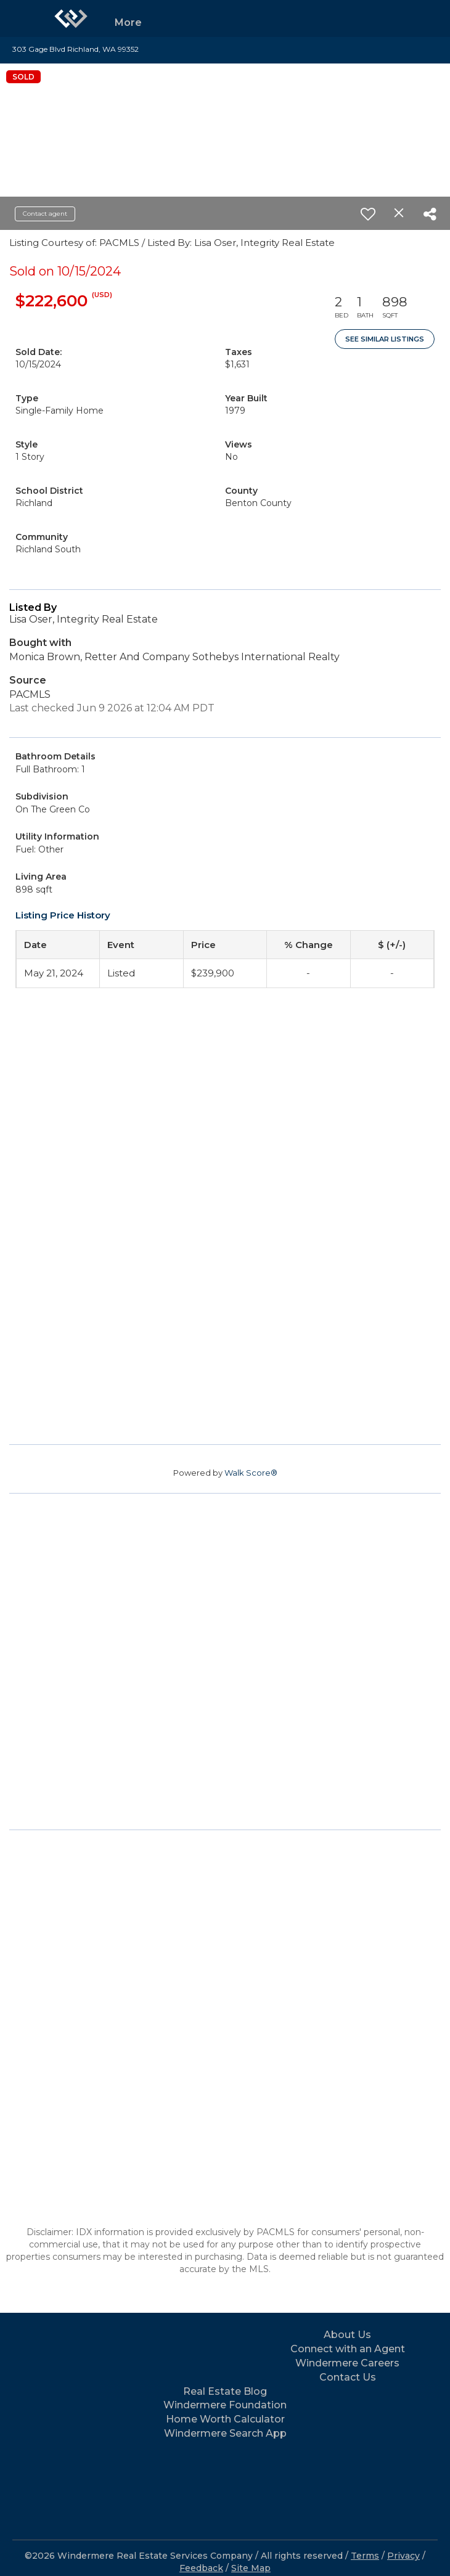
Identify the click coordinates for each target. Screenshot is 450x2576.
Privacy (403, 2555)
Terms (365, 2555)
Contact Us (347, 2377)
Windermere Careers (347, 2363)
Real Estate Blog (225, 2391)
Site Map (251, 2568)
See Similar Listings (384, 339)
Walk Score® (250, 1473)
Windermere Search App (225, 2433)
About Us (347, 2335)
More (128, 22)
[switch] (368, 213)
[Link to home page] (71, 18)
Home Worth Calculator (225, 2419)
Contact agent (45, 214)
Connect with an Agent (347, 2349)
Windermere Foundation (225, 2405)
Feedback (201, 2568)
